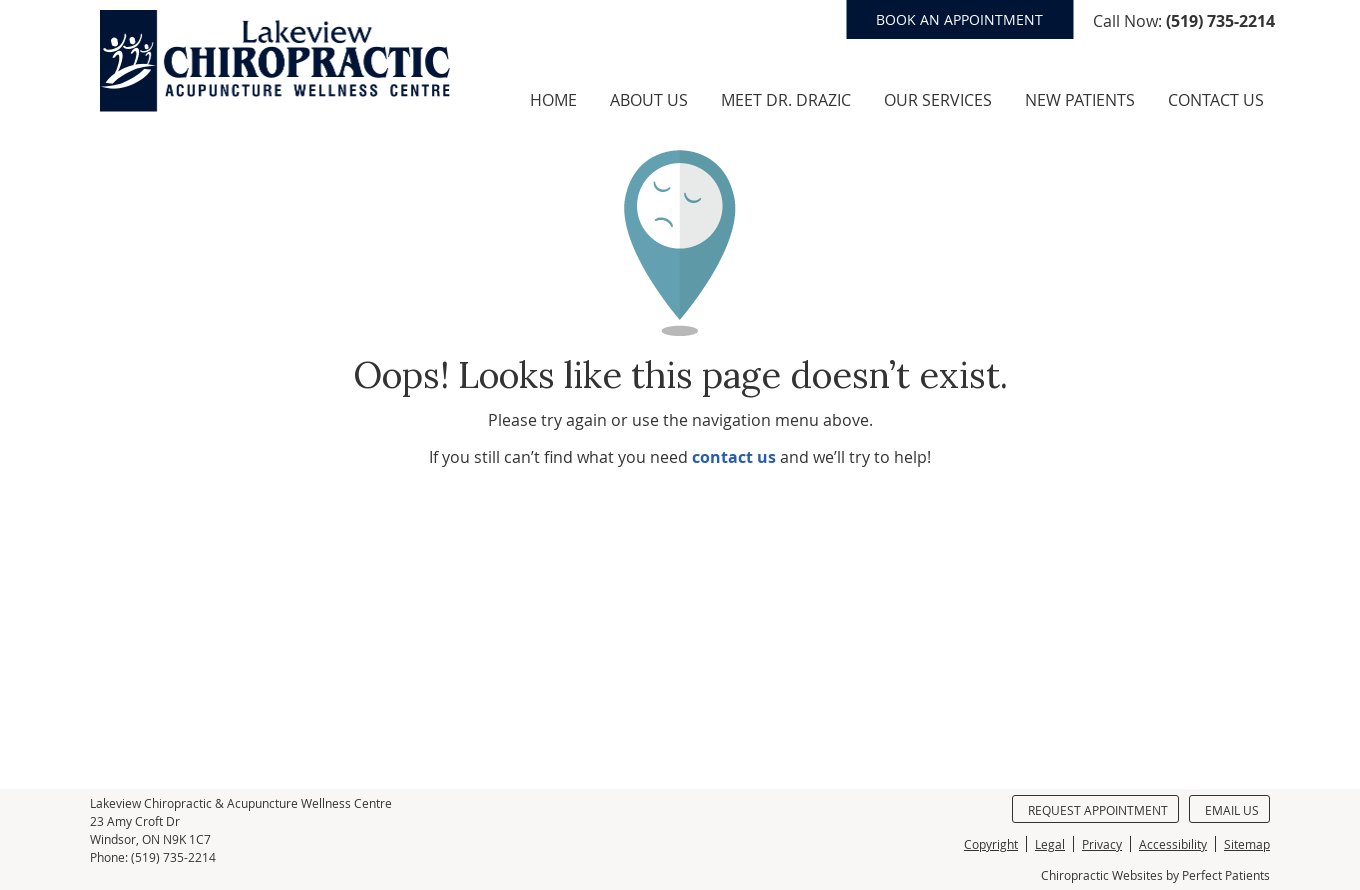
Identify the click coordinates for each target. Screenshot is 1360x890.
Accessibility (1173, 844)
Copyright (991, 844)
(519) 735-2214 (1220, 21)
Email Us (1232, 810)
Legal (1050, 844)
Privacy (1102, 844)
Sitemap (1247, 844)
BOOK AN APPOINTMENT (959, 19)
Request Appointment (1098, 810)
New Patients (1080, 100)
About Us (649, 100)
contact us (734, 457)
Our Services (938, 100)
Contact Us (1216, 100)
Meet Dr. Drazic (786, 100)
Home (553, 100)
